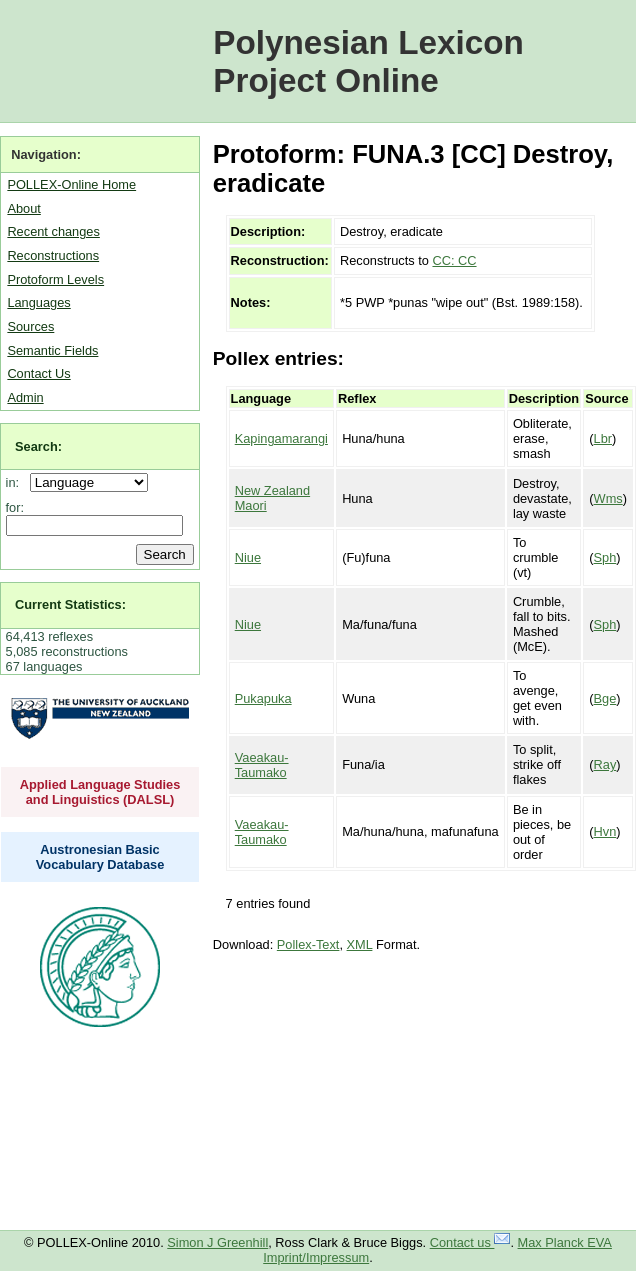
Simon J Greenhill (217, 1242)
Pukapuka (263, 698)
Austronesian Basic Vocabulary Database (100, 857)
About (23, 208)
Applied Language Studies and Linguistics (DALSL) (100, 792)
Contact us (470, 1242)
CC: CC (454, 260)
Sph (605, 557)
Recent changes (53, 231)
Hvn (605, 831)
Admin (25, 397)
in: (16, 482)
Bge (605, 698)
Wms (608, 498)
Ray (605, 764)
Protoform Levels (55, 279)
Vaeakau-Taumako (262, 765)
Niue (248, 557)
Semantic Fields (52, 350)
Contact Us (38, 373)
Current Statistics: (70, 604)
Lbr (603, 438)
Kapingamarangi (281, 438)
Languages (38, 302)
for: (15, 507)
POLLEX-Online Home (71, 184)
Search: (38, 446)
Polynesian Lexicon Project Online (368, 61)
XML (360, 944)
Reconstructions (53, 255)
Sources (30, 326)
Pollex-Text (308, 944)
